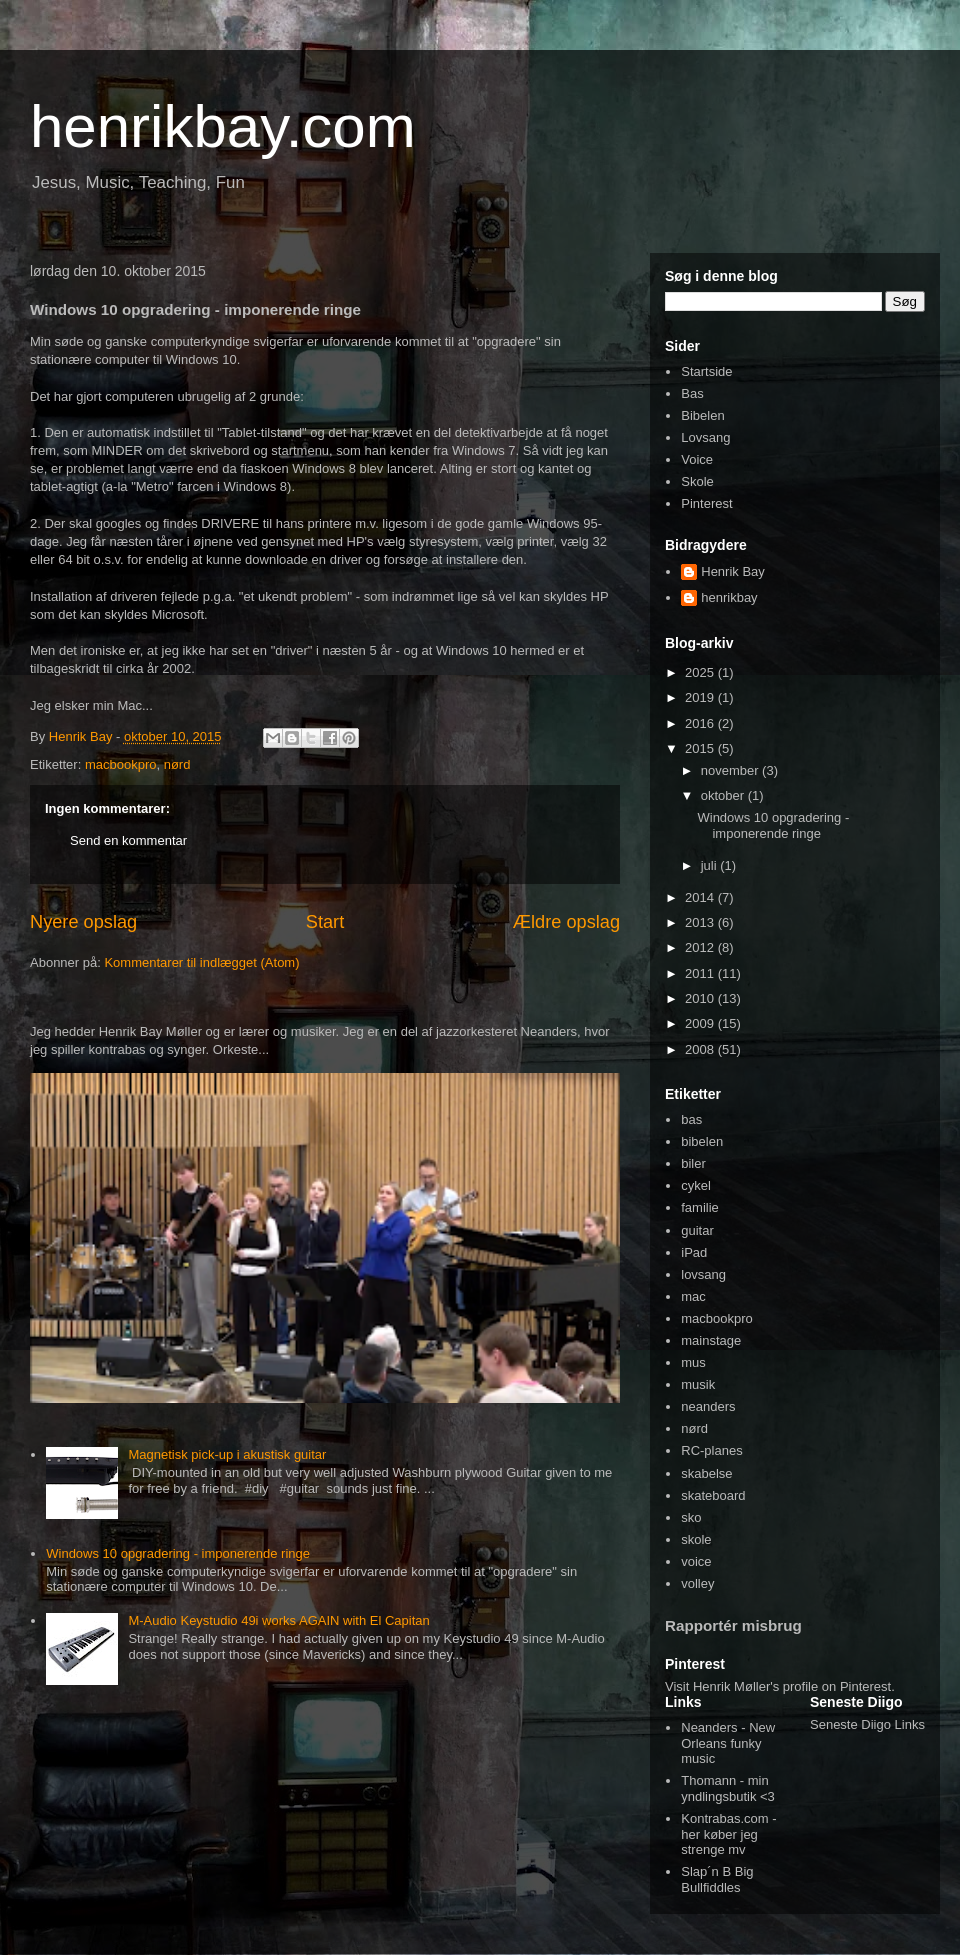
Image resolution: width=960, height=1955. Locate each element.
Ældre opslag (566, 922)
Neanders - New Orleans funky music (728, 1743)
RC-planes (711, 1450)
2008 (701, 1049)
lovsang (703, 1274)
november (731, 770)
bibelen (702, 1141)
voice (696, 1561)
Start (325, 922)
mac (693, 1296)
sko (691, 1517)
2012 (701, 947)
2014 (701, 897)
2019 (701, 697)
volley (697, 1583)
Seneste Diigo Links (867, 1724)
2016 (701, 723)
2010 (701, 998)
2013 (701, 922)
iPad (694, 1252)
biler (693, 1163)
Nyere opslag (83, 922)
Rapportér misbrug (733, 1625)
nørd (177, 764)
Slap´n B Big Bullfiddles (717, 1879)
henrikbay (729, 597)
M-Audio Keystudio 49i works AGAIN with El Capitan (278, 1620)
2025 (701, 672)
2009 (701, 1023)
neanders (708, 1406)
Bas (692, 393)
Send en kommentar (128, 840)
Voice (697, 459)
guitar (697, 1230)
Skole (697, 481)
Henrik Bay (733, 571)
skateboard (713, 1495)
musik (698, 1384)
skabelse (706, 1473)
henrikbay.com (223, 126)
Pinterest (706, 503)
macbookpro (121, 764)
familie (700, 1207)
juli (711, 865)
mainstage (711, 1340)
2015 (701, 748)
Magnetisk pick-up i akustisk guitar (227, 1454)
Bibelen (702, 415)
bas (691, 1119)
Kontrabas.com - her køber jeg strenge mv (728, 1834)
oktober (724, 795)
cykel (696, 1185)
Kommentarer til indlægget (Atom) (201, 962)
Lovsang (705, 437)
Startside (706, 371)
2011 (701, 973)
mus (693, 1362)
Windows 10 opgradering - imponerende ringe (178, 1553)
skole (696, 1539)
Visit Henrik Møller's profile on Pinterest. (780, 1686)
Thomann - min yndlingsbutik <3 (728, 1788)
